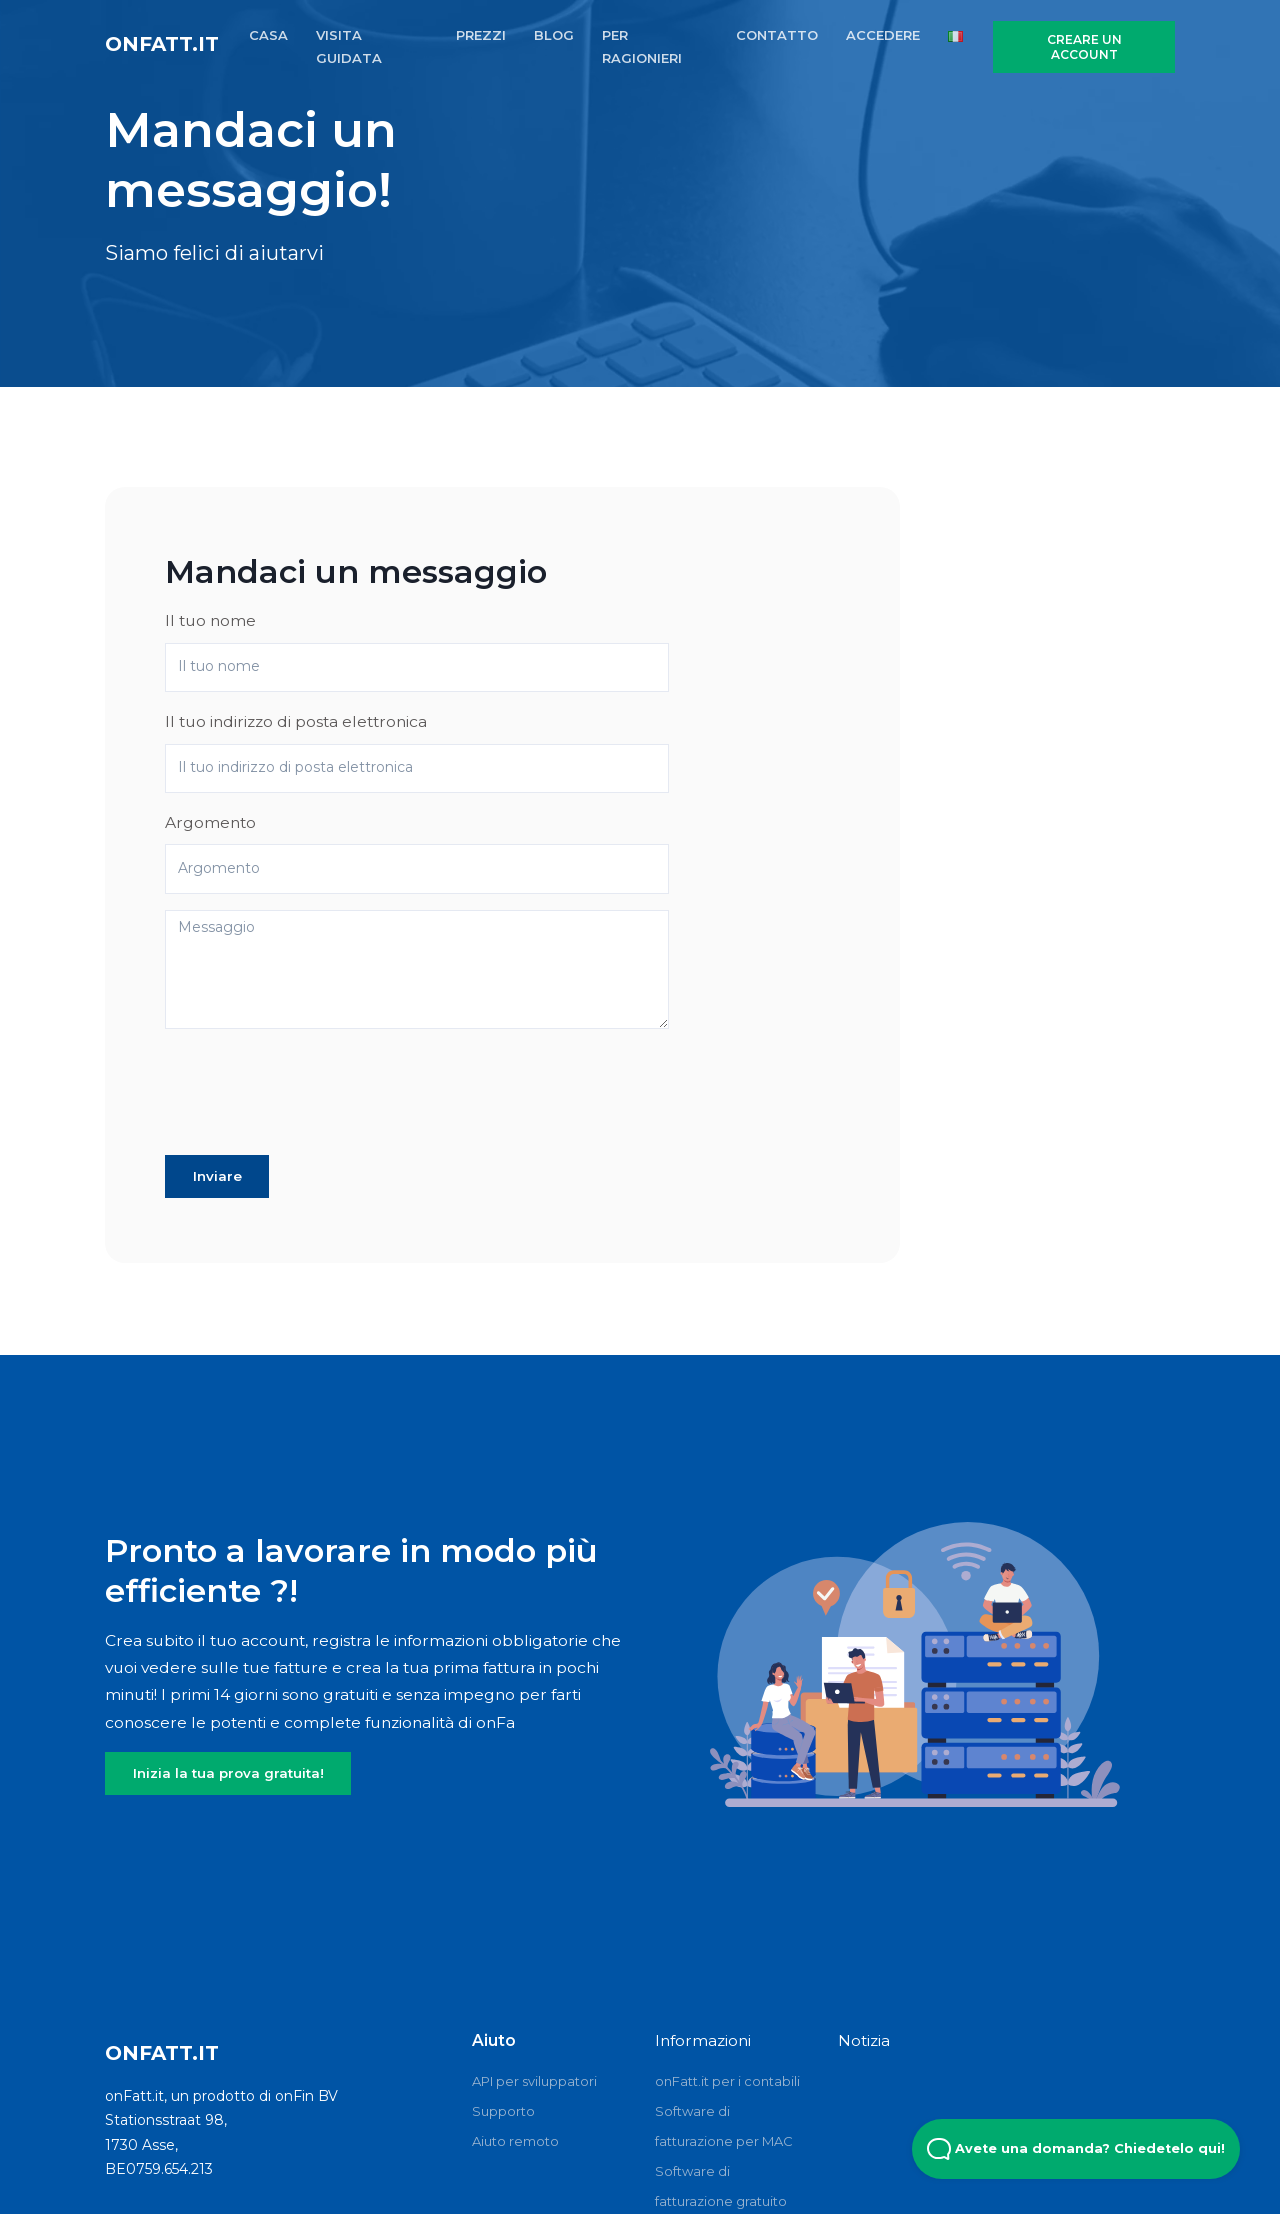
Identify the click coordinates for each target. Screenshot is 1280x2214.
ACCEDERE (883, 35)
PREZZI (481, 35)
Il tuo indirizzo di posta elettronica (296, 721)
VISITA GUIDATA (349, 46)
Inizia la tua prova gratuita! (228, 1773)
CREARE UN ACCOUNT (1084, 47)
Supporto (503, 2111)
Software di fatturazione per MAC (724, 2126)
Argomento (210, 822)
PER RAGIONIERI (642, 46)
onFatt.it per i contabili (727, 2081)
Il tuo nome (210, 620)
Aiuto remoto (515, 2141)
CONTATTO (777, 35)
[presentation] (317, 1100)
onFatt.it (162, 44)
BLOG (554, 35)
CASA (268, 35)
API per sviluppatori (534, 2081)
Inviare (217, 1176)
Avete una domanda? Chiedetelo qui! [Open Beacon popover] (1076, 2149)
